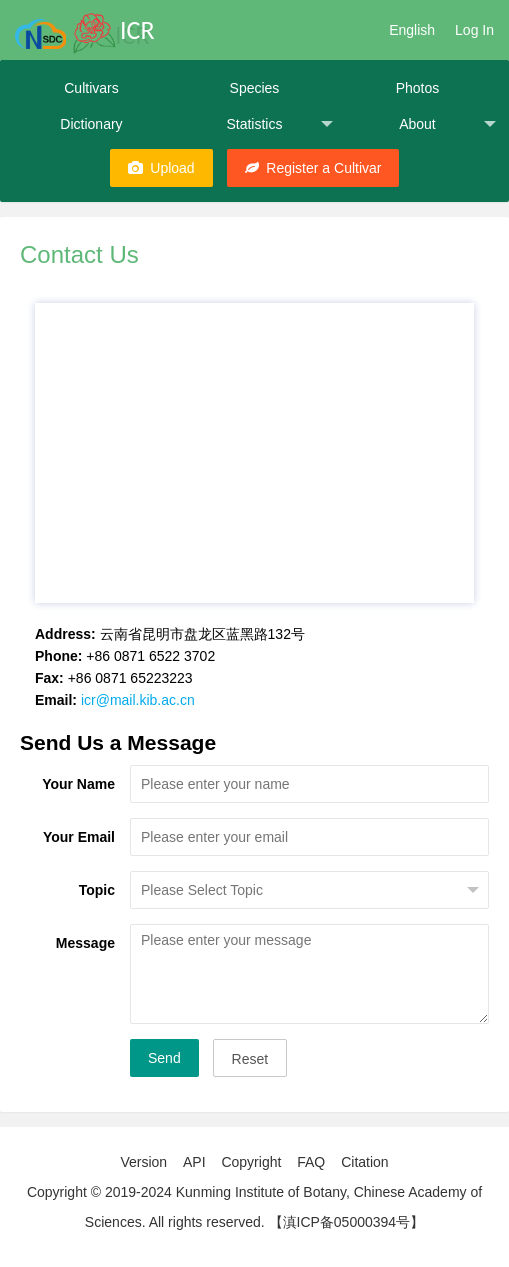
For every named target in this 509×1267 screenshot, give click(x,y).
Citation (364, 1162)
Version (143, 1162)
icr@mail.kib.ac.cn (138, 700)
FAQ (311, 1162)
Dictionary (91, 124)
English (412, 30)
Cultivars (91, 88)
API (194, 1162)
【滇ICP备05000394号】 (347, 1222)
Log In (474, 30)
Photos (418, 88)
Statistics (279, 124)
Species (255, 88)
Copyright (251, 1162)
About (447, 124)
